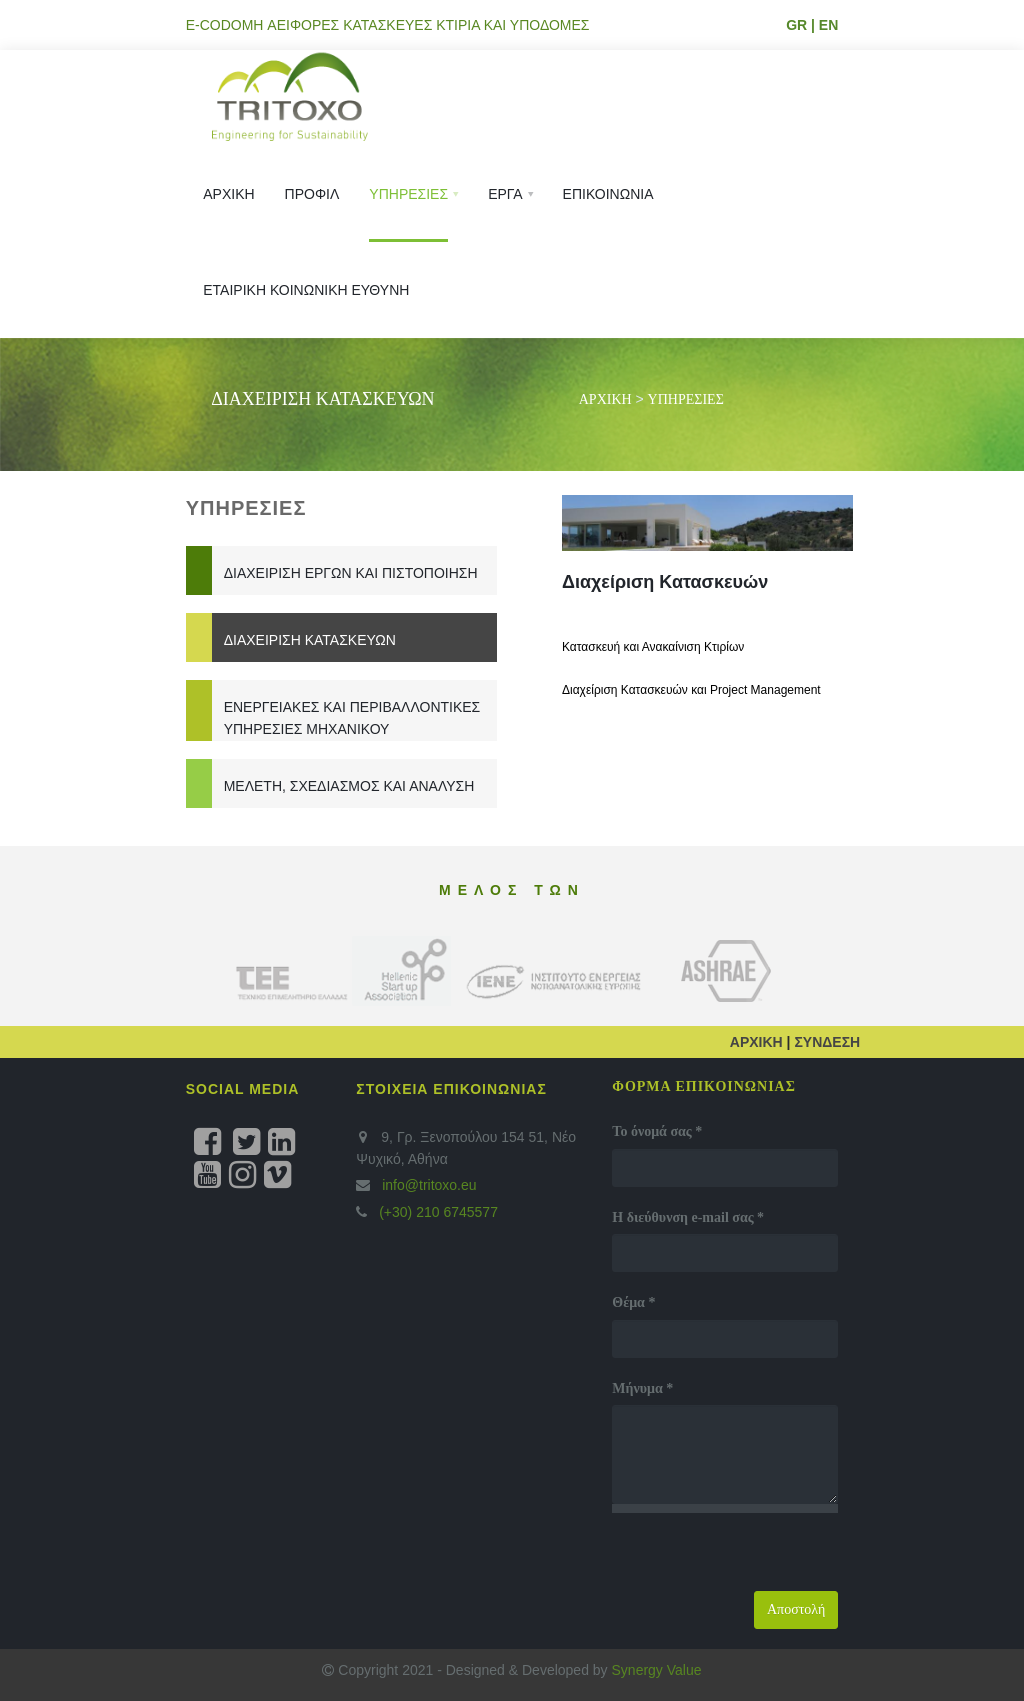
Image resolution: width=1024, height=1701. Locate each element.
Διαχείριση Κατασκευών (310, 640)
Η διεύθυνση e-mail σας (688, 1217)
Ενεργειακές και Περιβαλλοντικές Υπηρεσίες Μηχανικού (352, 718)
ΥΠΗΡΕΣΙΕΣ (686, 399)
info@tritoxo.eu (429, 1185)
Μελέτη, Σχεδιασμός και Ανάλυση (349, 786)
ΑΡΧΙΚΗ (605, 399)
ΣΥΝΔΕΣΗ (827, 1042)
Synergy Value (657, 1670)
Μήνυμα (642, 1388)
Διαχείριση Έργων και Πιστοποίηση (351, 573)
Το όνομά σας (657, 1131)
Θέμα (633, 1302)
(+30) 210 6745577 (436, 1212)
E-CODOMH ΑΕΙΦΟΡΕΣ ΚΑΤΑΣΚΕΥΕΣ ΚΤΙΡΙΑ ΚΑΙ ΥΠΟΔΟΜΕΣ (388, 25)
